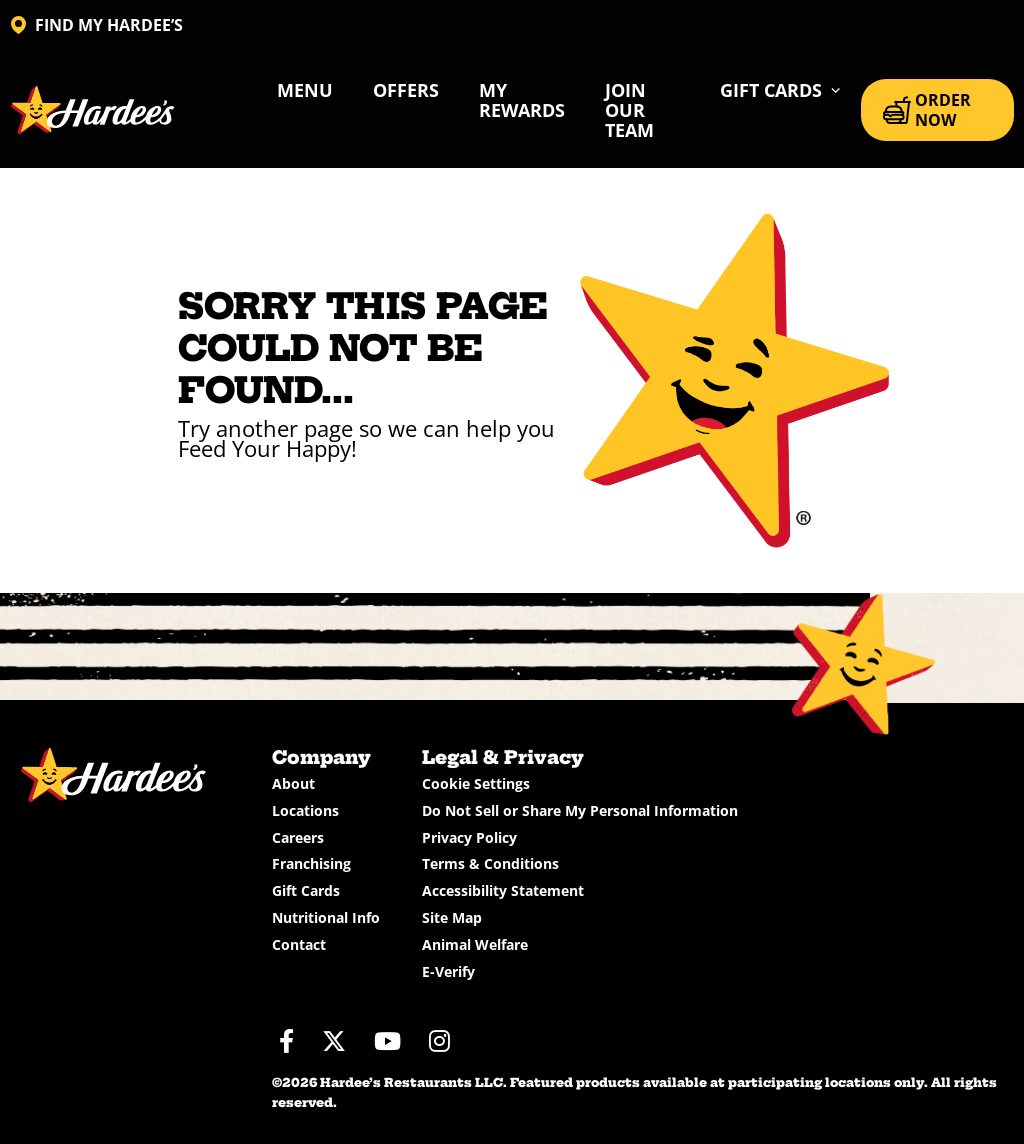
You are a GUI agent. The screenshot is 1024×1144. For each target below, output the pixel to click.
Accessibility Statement (503, 890)
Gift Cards (306, 890)
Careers (298, 837)
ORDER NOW (927, 110)
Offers (406, 90)
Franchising (311, 863)
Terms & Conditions (490, 863)
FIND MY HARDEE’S (97, 25)
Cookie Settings (476, 783)
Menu (305, 90)
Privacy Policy (469, 837)
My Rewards (522, 100)
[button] (780, 90)
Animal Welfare (475, 944)
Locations (305, 810)
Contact (299, 944)
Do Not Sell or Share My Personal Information (580, 810)
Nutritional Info (326, 917)
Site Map (452, 917)
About (293, 783)
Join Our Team (629, 110)
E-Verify (448, 971)
